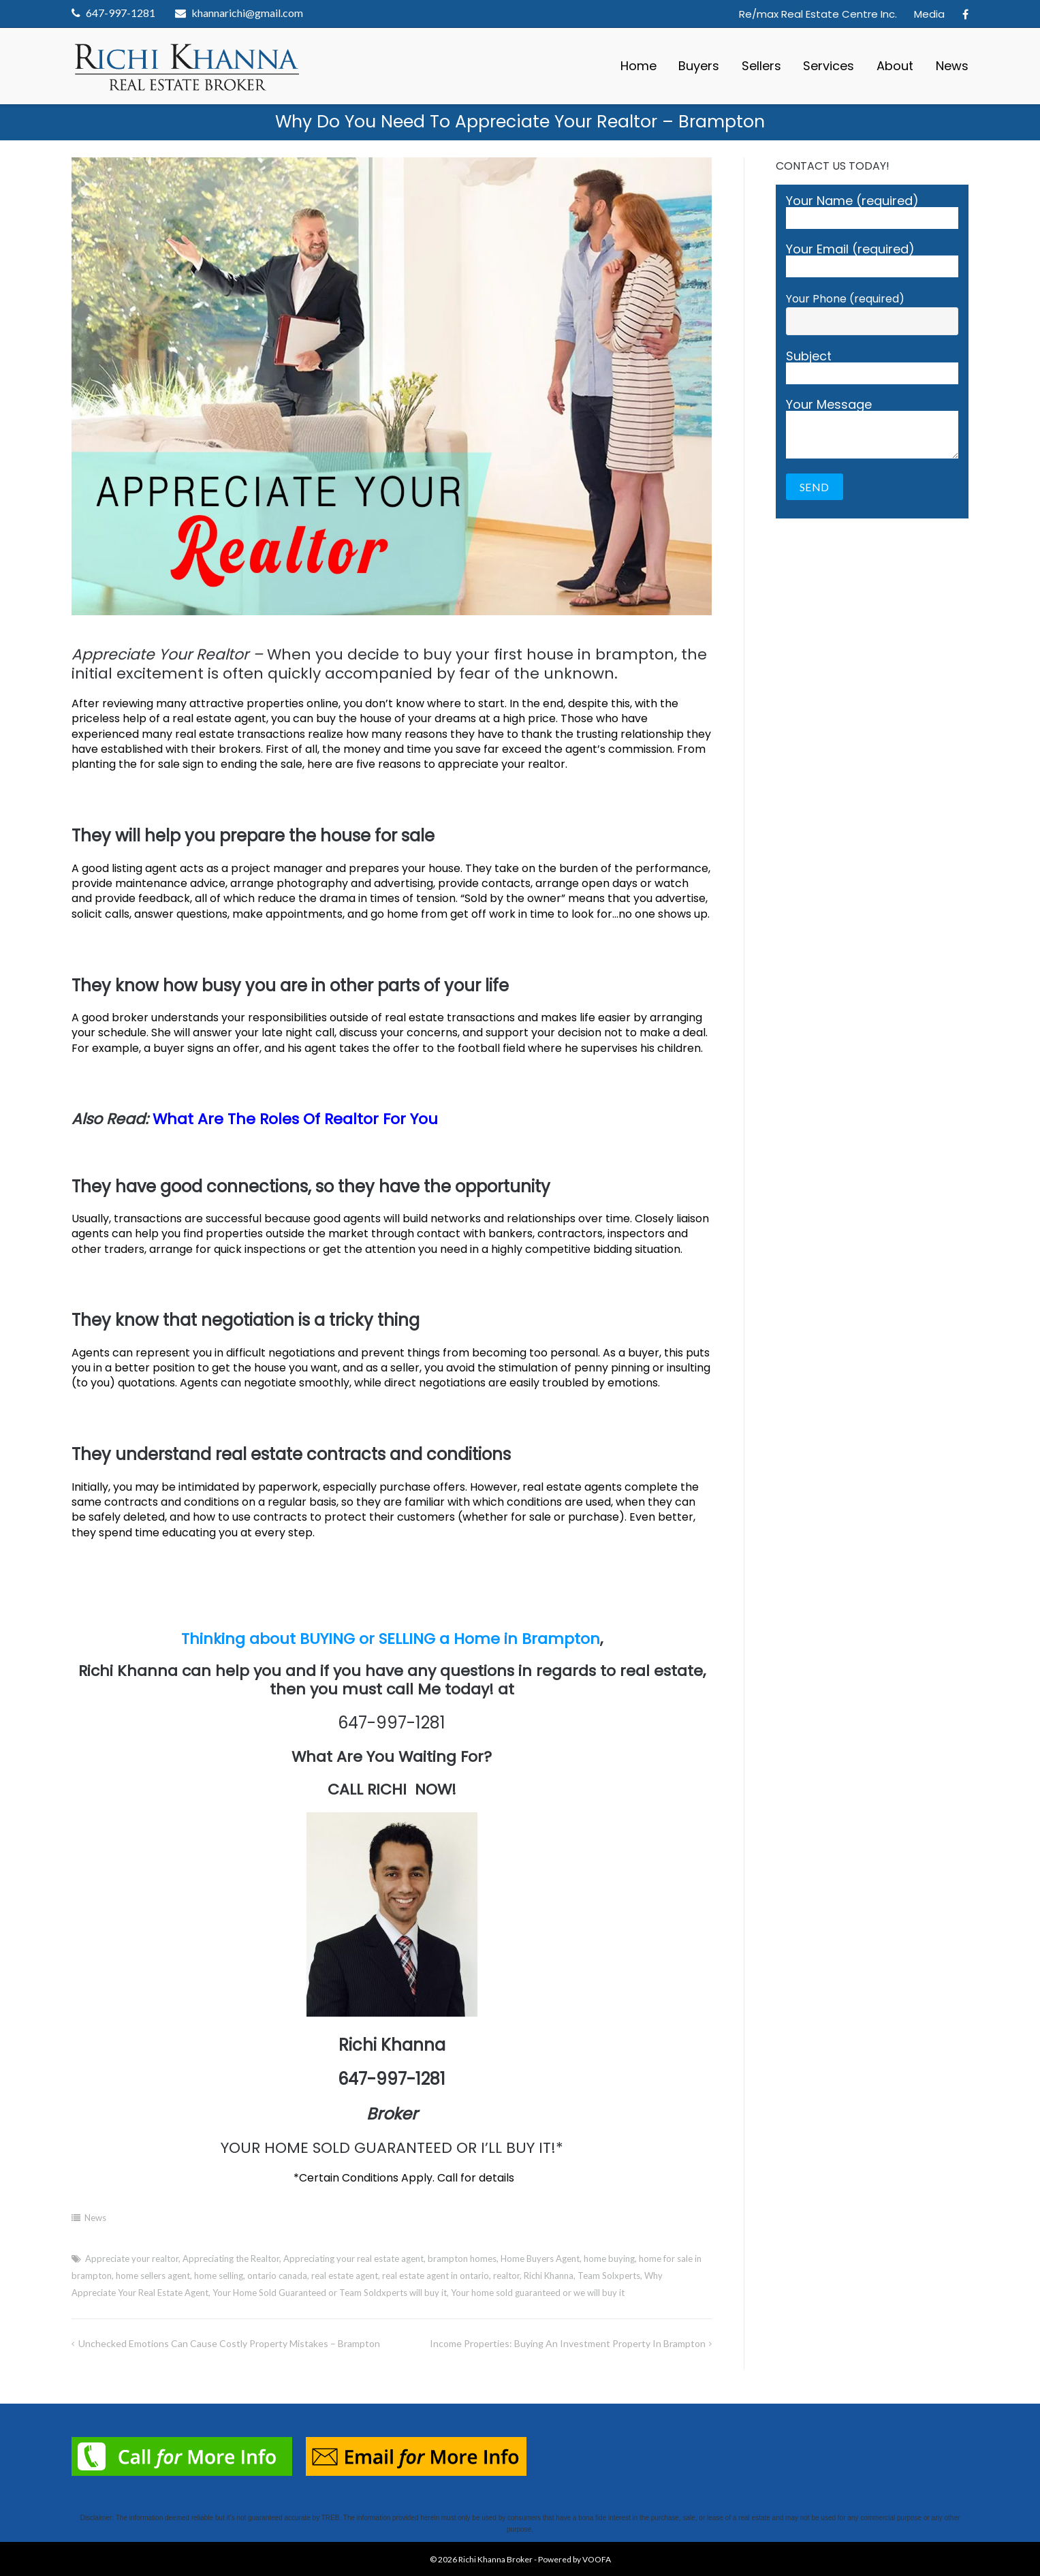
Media (929, 14)
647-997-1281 (120, 12)
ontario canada (277, 2275)
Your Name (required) (872, 212)
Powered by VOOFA (574, 2559)
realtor (506, 2275)
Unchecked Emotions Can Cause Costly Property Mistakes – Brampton (229, 2343)
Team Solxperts (609, 2275)
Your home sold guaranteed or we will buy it (538, 2292)
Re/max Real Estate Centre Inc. (818, 14)
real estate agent (344, 2275)
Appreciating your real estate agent (353, 2258)
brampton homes (462, 2258)
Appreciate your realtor (131, 2258)
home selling (218, 2275)
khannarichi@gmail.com (247, 12)
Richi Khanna (548, 2275)
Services (828, 65)
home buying (609, 2258)
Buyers (698, 65)
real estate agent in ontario (435, 2275)
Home (638, 65)
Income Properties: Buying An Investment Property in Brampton (568, 2343)
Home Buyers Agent (540, 2258)
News (952, 65)
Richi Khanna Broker (495, 2559)
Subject (872, 367)
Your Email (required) (872, 260)
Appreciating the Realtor (231, 2258)
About (895, 65)
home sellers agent (153, 2275)
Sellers (761, 65)
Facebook (965, 14)
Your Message (872, 429)
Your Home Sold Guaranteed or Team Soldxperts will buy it (329, 2292)
